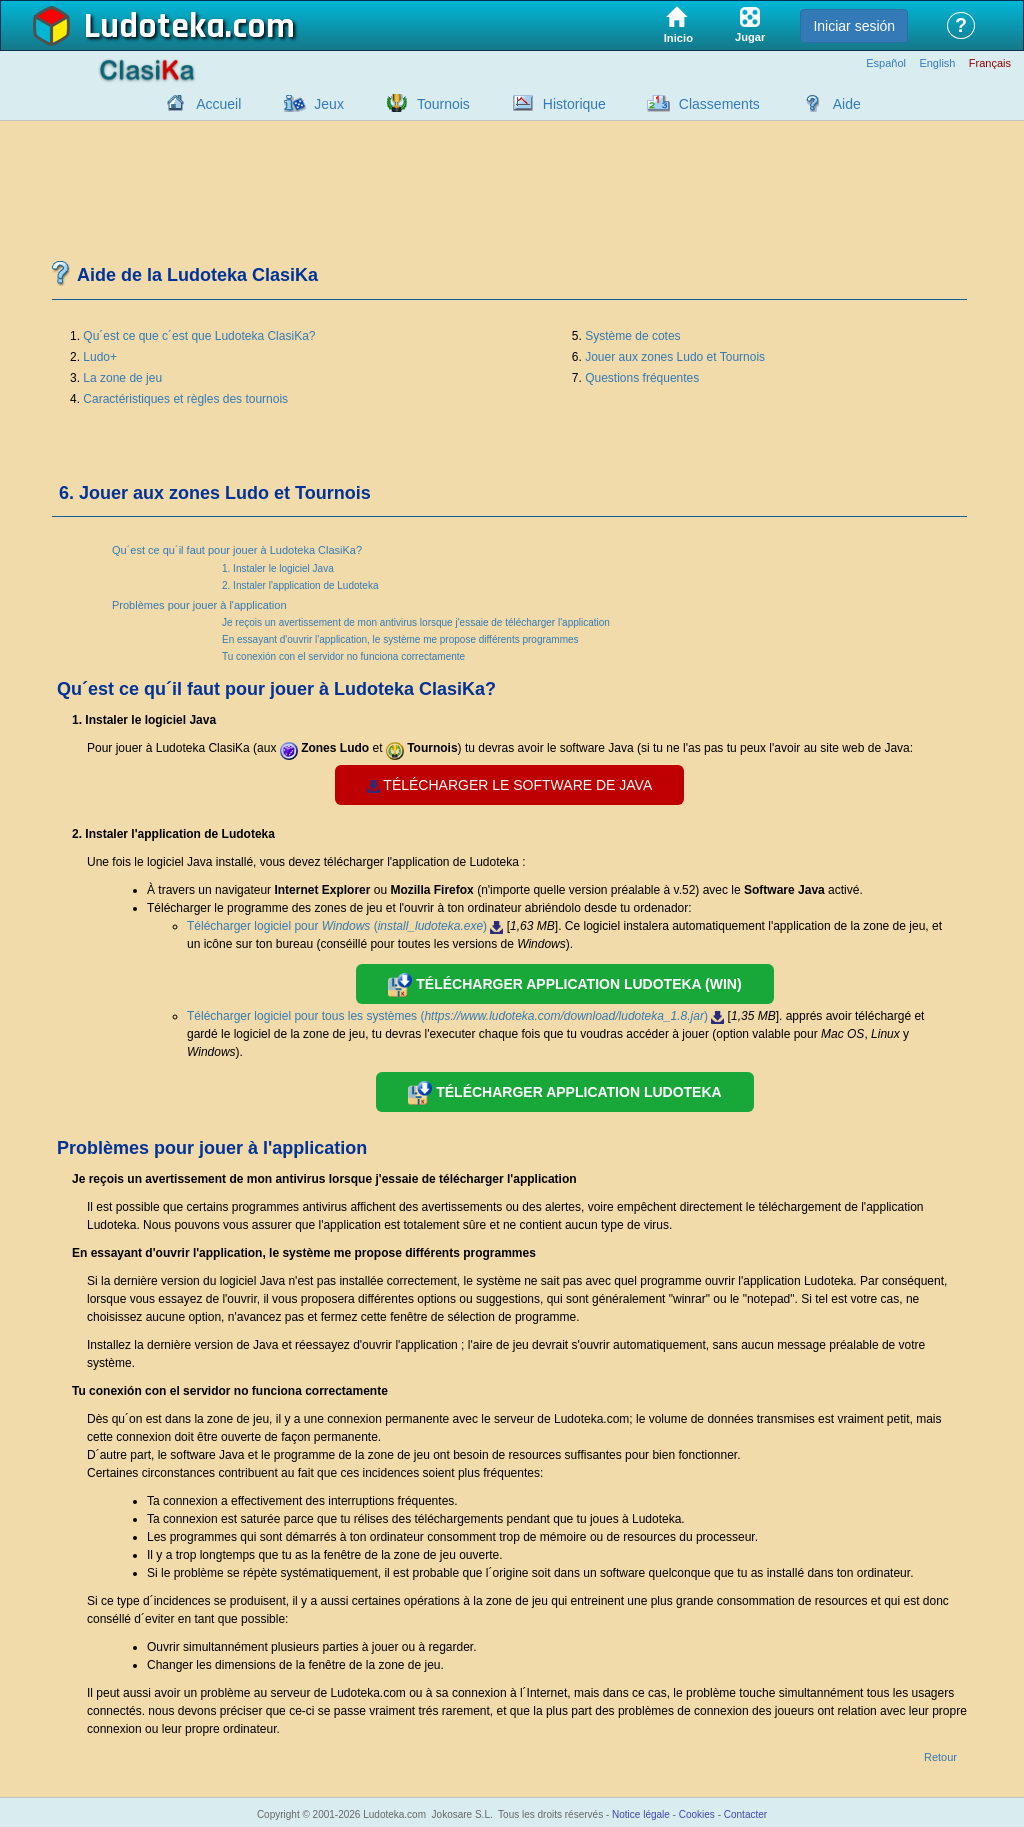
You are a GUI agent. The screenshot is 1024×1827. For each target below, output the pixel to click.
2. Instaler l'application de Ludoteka (300, 585)
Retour (940, 1757)
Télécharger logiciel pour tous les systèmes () (455, 1016)
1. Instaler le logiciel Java (278, 568)
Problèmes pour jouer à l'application (199, 605)
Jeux (329, 104)
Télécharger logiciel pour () (345, 926)
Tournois (443, 104)
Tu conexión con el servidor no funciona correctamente (343, 656)
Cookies (697, 1814)
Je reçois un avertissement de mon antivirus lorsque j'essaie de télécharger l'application (416, 622)
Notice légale (641, 1814)
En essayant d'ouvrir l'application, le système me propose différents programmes (400, 639)
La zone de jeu (122, 378)
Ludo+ (100, 357)
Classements (719, 104)
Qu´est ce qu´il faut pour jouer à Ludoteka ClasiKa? (237, 550)
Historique (574, 104)
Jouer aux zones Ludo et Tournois (675, 357)
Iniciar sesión (854, 26)
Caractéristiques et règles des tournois (185, 399)
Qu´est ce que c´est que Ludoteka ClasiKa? (199, 336)
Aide (847, 104)
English (937, 63)
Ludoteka (154, 27)
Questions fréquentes (642, 378)
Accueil (218, 104)
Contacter (745, 1814)
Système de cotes (632, 336)
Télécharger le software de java (510, 785)
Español (886, 63)
